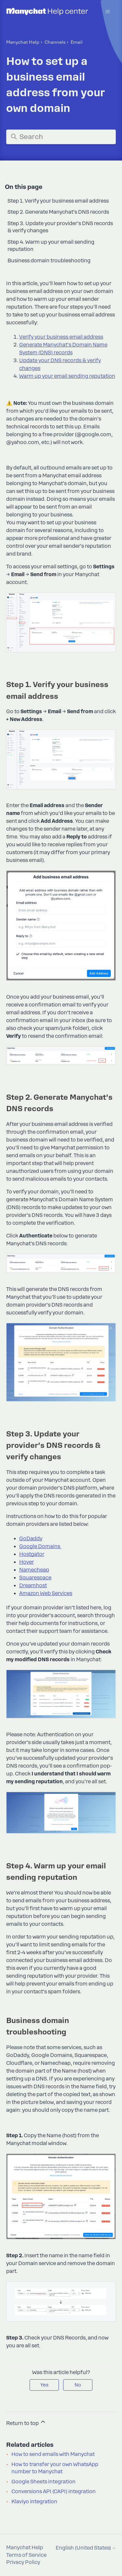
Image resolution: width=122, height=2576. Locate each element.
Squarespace (35, 1578)
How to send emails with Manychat (53, 2454)
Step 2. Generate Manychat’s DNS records (58, 212)
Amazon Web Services (45, 1593)
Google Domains (40, 1546)
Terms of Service (26, 2555)
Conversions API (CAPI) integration (53, 2491)
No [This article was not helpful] (78, 2384)
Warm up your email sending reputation (67, 376)
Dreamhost (33, 1585)
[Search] (61, 137)
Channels (55, 42)
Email (77, 42)
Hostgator (31, 1554)
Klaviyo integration (34, 2502)
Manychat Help (22, 42)
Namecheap (34, 1570)
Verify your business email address (61, 337)
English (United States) (86, 2548)
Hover (26, 1562)
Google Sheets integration (43, 2482)
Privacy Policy (23, 2562)
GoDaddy (30, 1538)
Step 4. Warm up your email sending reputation (50, 246)
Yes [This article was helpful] (44, 2384)
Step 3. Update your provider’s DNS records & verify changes (60, 227)
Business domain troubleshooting (48, 261)
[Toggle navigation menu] (107, 12)
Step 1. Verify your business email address (58, 201)
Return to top (26, 2422)
